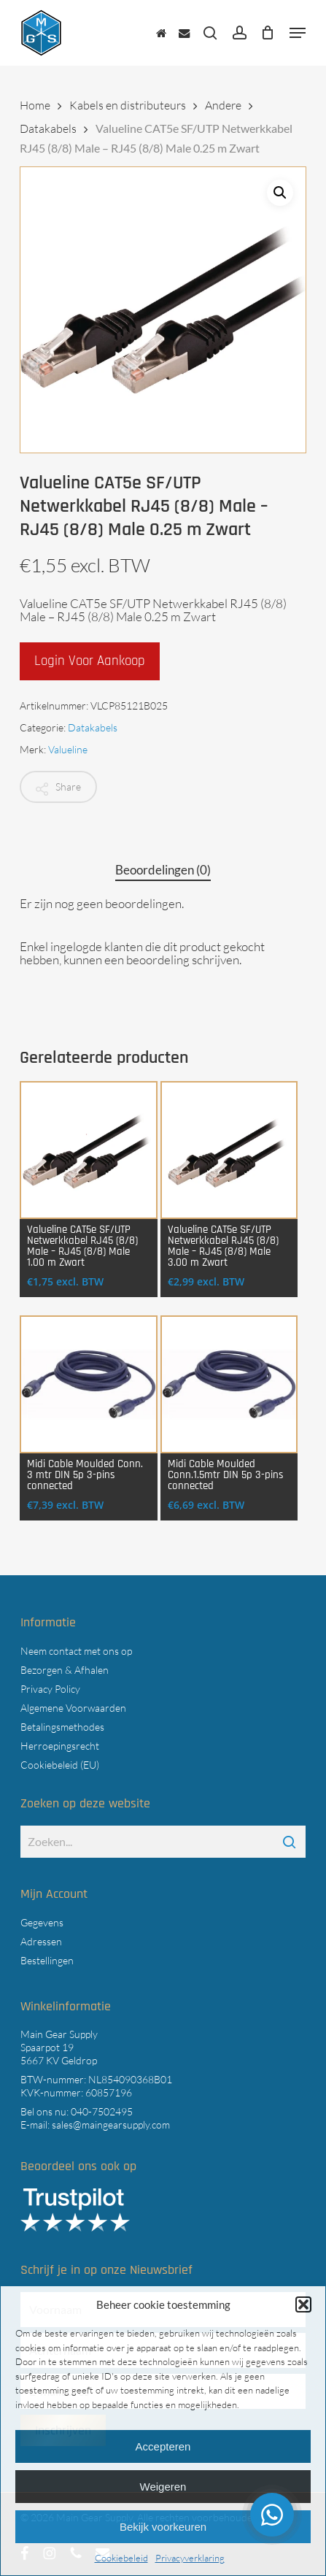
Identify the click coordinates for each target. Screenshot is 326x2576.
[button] (303, 2304)
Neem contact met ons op (76, 1651)
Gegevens (41, 1922)
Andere (223, 105)
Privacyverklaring (190, 2558)
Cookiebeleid (121, 2558)
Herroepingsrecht (59, 1745)
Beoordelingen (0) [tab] (163, 869)
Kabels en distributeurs (127, 105)
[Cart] (268, 33)
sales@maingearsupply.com (111, 2124)
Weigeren (163, 2486)
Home (35, 105)
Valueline (68, 749)
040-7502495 (102, 2111)
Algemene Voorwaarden (73, 1708)
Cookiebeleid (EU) (59, 1764)
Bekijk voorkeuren (163, 2527)
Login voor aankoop (89, 661)
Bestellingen (47, 1960)
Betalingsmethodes (62, 1726)
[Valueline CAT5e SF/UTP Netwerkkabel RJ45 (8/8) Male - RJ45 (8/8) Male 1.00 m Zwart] (89, 1150)
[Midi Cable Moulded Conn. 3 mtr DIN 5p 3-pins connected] (89, 1384)
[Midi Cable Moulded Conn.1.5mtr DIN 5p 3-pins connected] (229, 1384)
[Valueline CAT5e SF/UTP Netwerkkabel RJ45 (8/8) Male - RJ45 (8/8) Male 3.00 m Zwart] (229, 1150)
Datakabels (48, 128)
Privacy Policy (50, 1689)
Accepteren (163, 2446)
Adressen (41, 1941)
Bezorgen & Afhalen (64, 1670)
